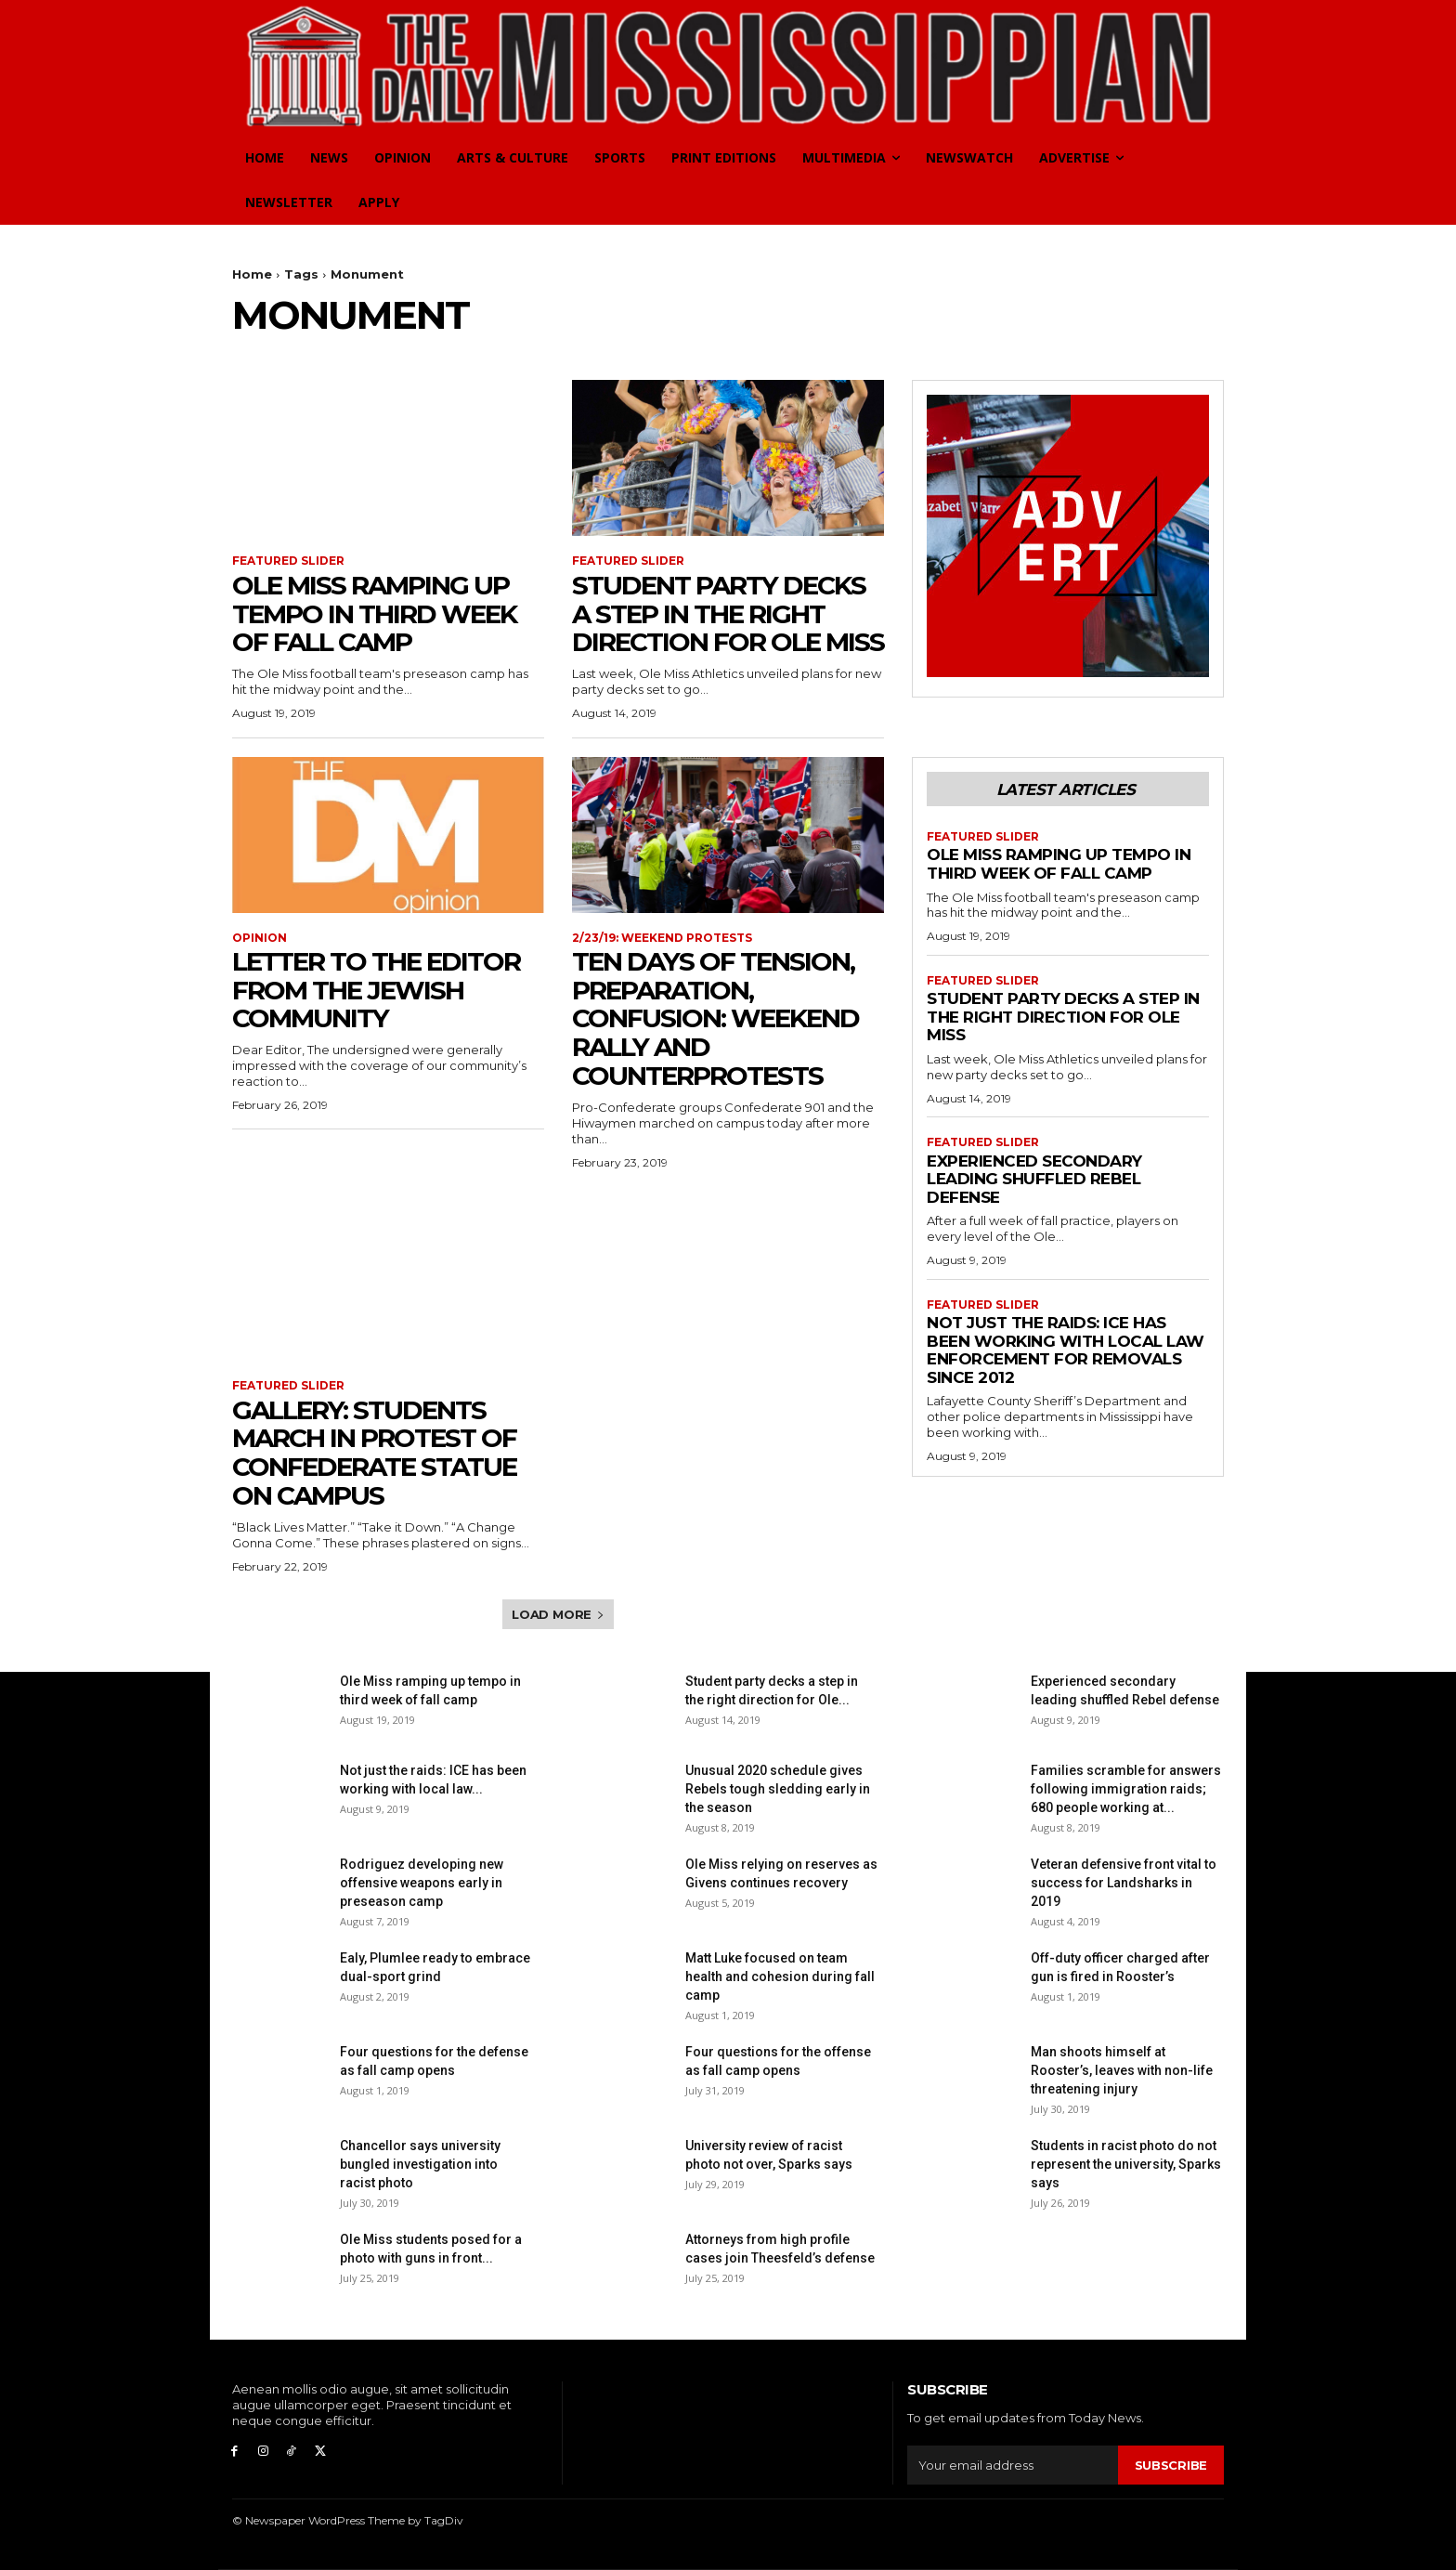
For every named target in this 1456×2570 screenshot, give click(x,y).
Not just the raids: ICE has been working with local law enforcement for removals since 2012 (1065, 1350)
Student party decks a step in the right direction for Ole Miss (728, 614)
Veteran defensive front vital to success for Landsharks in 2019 (1123, 1883)
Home (252, 274)
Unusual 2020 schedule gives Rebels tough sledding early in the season (777, 1789)
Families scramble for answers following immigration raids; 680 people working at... (1126, 1789)
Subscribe (1171, 2464)
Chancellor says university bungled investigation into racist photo (420, 2164)
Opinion (259, 938)
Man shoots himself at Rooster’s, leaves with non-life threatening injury (1122, 2070)
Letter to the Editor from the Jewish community (376, 990)
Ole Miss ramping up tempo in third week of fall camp (374, 614)
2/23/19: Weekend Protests (662, 938)
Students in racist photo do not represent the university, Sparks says (1126, 2164)
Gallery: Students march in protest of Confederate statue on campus (374, 1452)
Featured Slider (288, 560)
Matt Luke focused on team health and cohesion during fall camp (780, 1976)
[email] (1012, 2465)
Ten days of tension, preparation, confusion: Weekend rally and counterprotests (715, 1018)
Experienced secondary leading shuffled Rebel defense (1034, 1179)
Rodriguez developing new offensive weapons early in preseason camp (421, 1883)
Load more (558, 1614)
